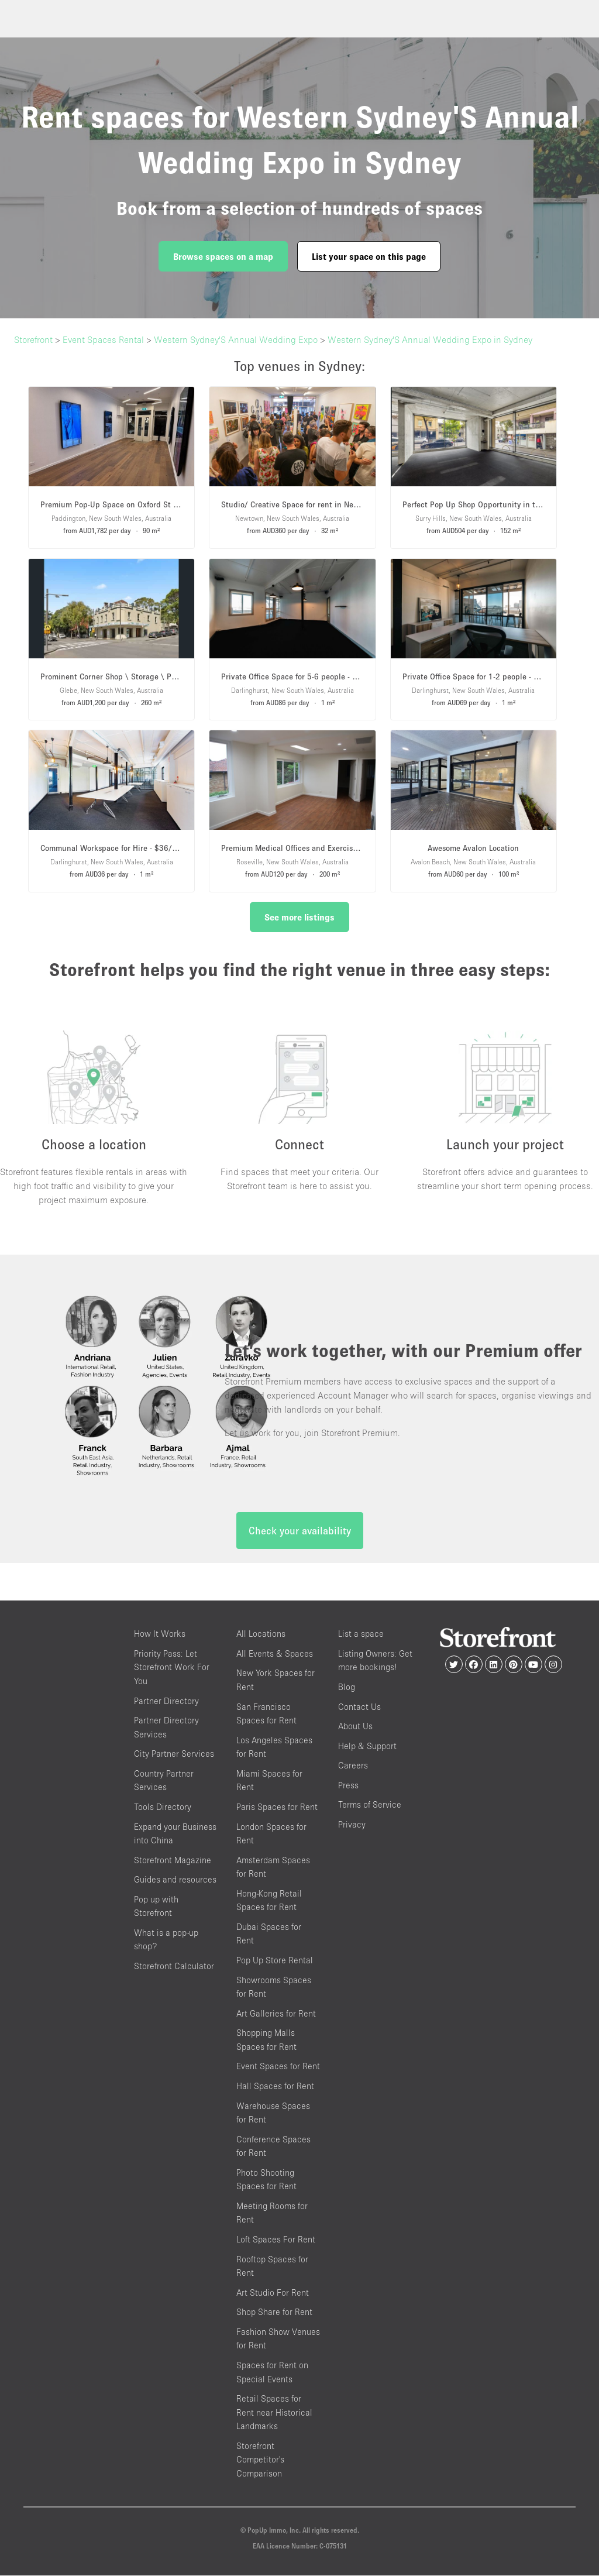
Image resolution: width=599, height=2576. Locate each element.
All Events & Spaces (274, 1654)
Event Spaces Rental (103, 339)
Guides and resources (175, 1880)
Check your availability (300, 1532)
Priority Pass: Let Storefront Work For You (171, 1668)
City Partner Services (174, 1755)
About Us (355, 1727)
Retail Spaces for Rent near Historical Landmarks (274, 2412)
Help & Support (367, 1746)
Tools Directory (162, 1807)
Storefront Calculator (174, 1967)
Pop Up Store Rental (274, 1961)
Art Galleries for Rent (276, 2014)
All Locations (260, 1635)
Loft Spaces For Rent (275, 2240)
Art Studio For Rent (272, 2293)
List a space (361, 1635)
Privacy (352, 1825)
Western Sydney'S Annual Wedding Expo (236, 339)
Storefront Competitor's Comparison (260, 2460)
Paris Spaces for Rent (277, 1807)
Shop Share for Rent (274, 2313)
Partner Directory (166, 1701)
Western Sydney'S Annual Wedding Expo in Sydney (430, 339)
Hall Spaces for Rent (275, 2086)
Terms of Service (369, 1806)
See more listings (299, 917)
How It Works (159, 1635)
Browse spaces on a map (223, 256)
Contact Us (359, 1707)
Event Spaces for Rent (278, 2067)
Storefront (33, 339)
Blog (346, 1687)
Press (348, 1786)
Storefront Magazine (172, 1861)
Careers (353, 1766)
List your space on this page (369, 256)
